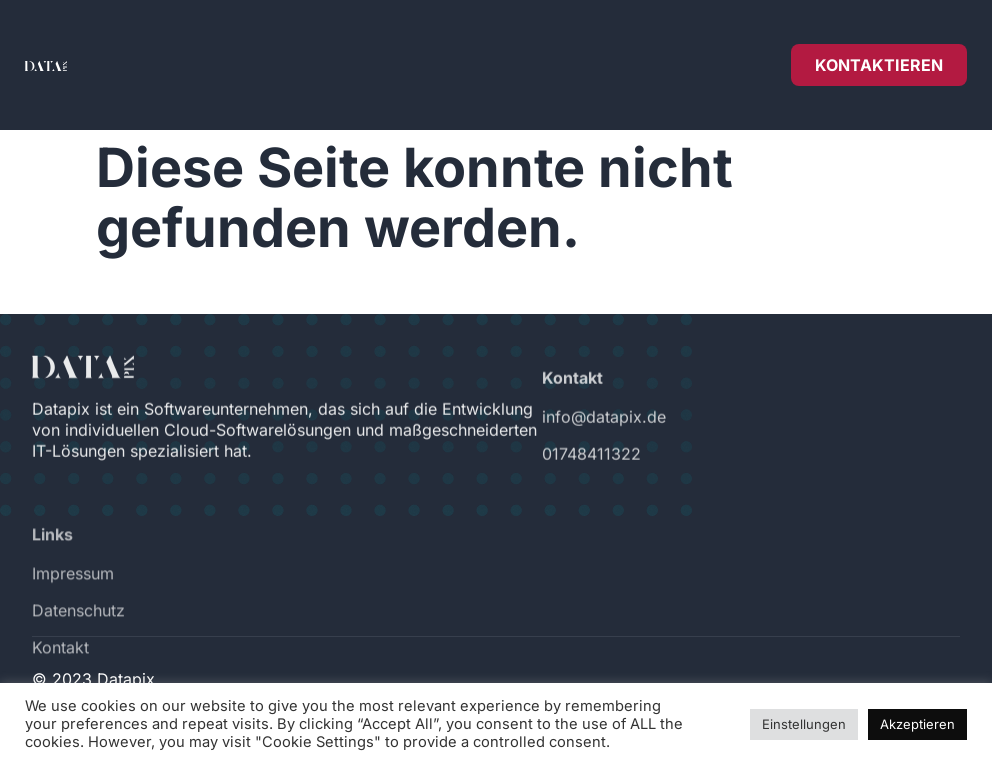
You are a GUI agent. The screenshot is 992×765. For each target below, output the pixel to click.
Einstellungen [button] (804, 724)
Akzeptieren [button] (917, 724)
